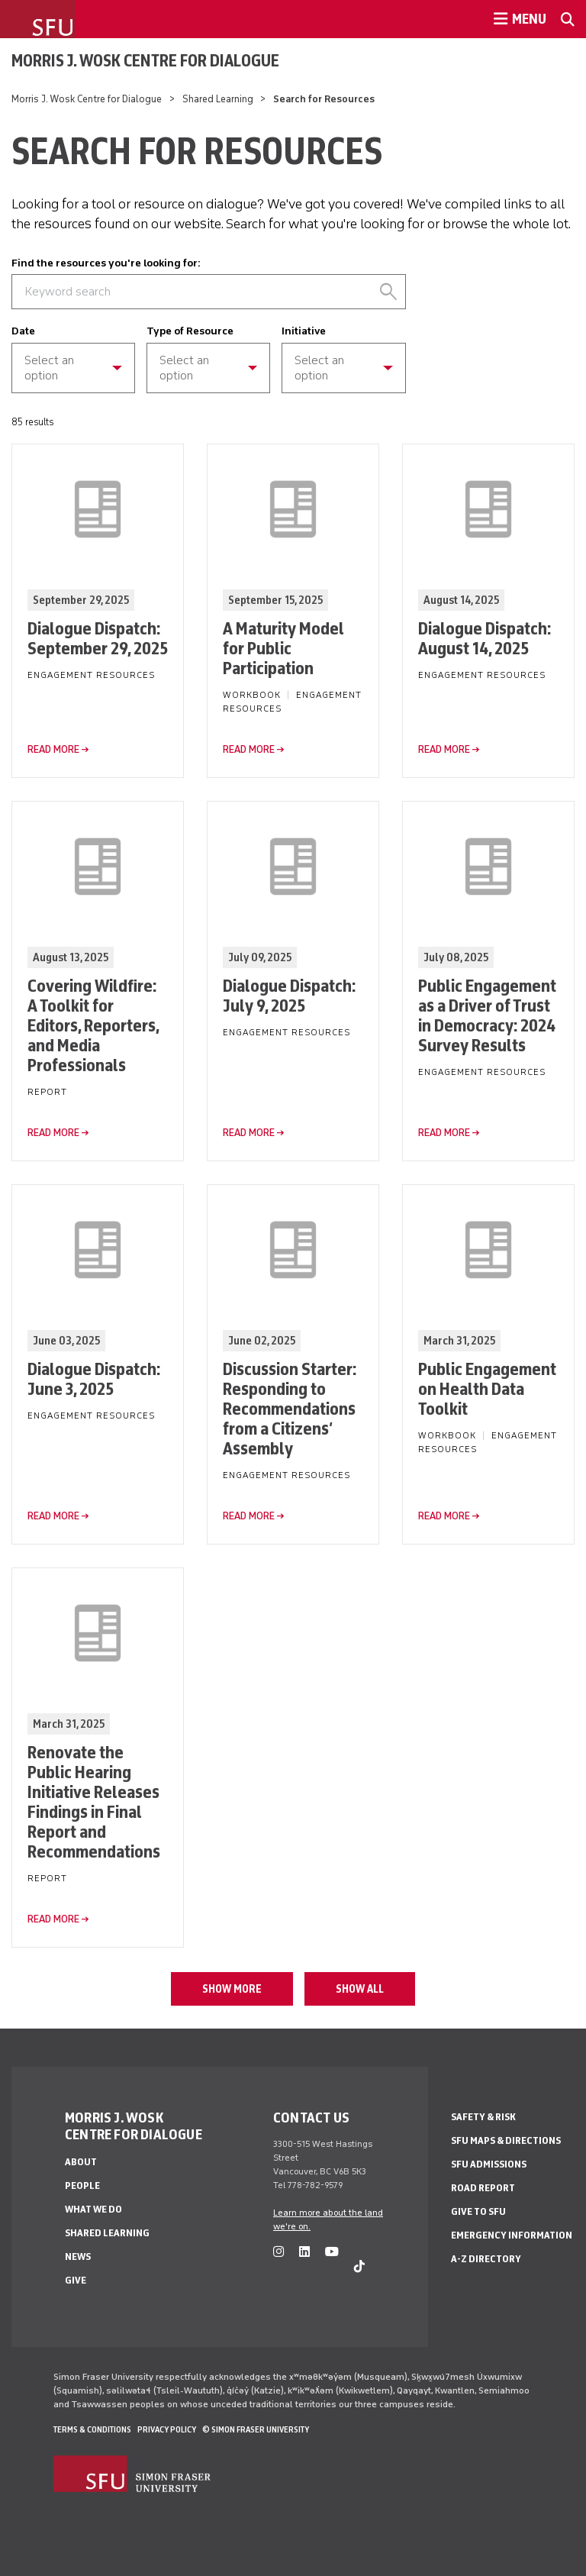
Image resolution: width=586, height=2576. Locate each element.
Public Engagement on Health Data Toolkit (487, 1388)
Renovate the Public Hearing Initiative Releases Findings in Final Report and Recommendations (93, 1801)
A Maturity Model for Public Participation (283, 648)
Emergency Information (511, 2235)
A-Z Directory (486, 2258)
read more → (58, 749)
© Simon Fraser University (255, 2429)
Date (23, 330)
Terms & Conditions (92, 2429)
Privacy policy (166, 2429)
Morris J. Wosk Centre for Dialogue (145, 60)
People (82, 2185)
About (81, 2161)
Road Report (483, 2187)
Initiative (304, 330)
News (78, 2256)
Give (75, 2280)
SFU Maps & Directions (506, 2140)
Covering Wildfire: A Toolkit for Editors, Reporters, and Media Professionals (93, 1025)
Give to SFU (478, 2211)
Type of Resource (189, 330)
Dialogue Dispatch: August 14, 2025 (484, 638)
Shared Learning (217, 99)
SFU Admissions (488, 2164)
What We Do (93, 2209)
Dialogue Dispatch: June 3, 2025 (93, 1378)
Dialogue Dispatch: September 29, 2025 (97, 638)
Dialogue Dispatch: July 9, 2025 (289, 995)
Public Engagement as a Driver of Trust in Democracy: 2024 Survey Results (487, 1015)
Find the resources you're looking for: (106, 263)
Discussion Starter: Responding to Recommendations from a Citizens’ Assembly (289, 1408)
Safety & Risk (483, 2116)
